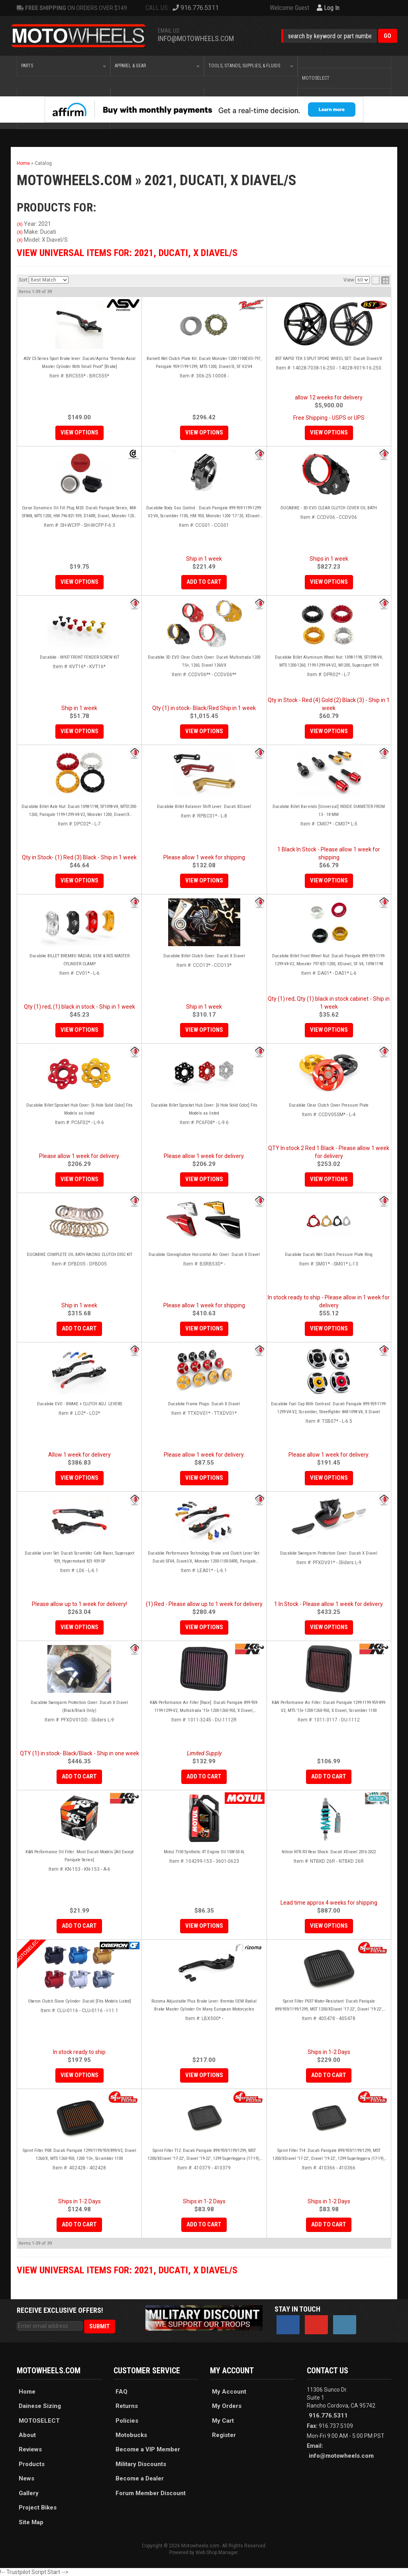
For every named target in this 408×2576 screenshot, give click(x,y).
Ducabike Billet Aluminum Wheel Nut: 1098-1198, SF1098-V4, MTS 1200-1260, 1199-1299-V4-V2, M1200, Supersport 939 (329, 661)
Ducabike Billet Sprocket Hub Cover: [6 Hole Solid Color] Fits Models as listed (79, 1109)
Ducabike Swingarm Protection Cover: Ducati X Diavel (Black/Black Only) (79, 1706)
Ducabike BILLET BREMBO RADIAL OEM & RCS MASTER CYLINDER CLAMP (79, 959)
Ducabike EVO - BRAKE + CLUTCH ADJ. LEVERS (79, 1403)
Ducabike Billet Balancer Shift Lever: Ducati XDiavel (204, 806)
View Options (79, 731)
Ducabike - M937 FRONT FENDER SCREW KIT (79, 657)
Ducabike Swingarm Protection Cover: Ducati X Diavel (328, 1553)
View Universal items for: (127, 2270)
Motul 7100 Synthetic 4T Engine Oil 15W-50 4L (204, 1851)
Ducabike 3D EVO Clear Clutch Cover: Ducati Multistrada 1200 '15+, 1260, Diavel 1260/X (204, 661)
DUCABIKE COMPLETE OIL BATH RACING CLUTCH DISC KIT (79, 1254)
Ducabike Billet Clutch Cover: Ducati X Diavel (204, 955)
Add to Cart (79, 1328)
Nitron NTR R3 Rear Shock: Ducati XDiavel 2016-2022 (329, 1851)
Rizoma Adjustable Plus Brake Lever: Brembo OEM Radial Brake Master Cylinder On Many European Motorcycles (204, 2005)
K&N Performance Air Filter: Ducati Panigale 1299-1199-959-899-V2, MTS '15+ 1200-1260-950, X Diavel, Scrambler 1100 (329, 1706)
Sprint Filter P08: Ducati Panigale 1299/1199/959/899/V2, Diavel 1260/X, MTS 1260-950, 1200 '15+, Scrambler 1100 (79, 2154)
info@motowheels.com (341, 2455)
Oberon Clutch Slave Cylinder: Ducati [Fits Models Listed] (79, 2001)
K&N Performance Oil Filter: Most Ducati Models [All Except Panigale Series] (79, 1855)
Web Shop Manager (216, 2552)
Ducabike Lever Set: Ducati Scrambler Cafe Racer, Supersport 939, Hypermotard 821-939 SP (79, 1557)
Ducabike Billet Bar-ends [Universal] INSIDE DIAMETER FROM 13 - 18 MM (329, 810)
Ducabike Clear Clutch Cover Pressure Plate (329, 1105)
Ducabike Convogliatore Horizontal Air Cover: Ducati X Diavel (204, 1254)
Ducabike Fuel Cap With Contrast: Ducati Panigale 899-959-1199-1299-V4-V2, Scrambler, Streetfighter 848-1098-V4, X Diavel (328, 1407)
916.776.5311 (328, 2415)
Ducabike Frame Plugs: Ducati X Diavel (204, 1403)
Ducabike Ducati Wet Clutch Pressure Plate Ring (329, 1254)
